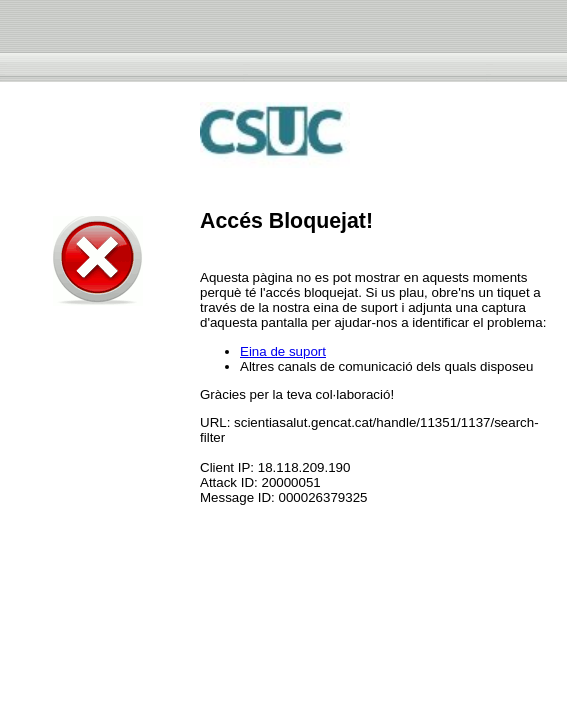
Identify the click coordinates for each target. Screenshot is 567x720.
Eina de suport (283, 351)
